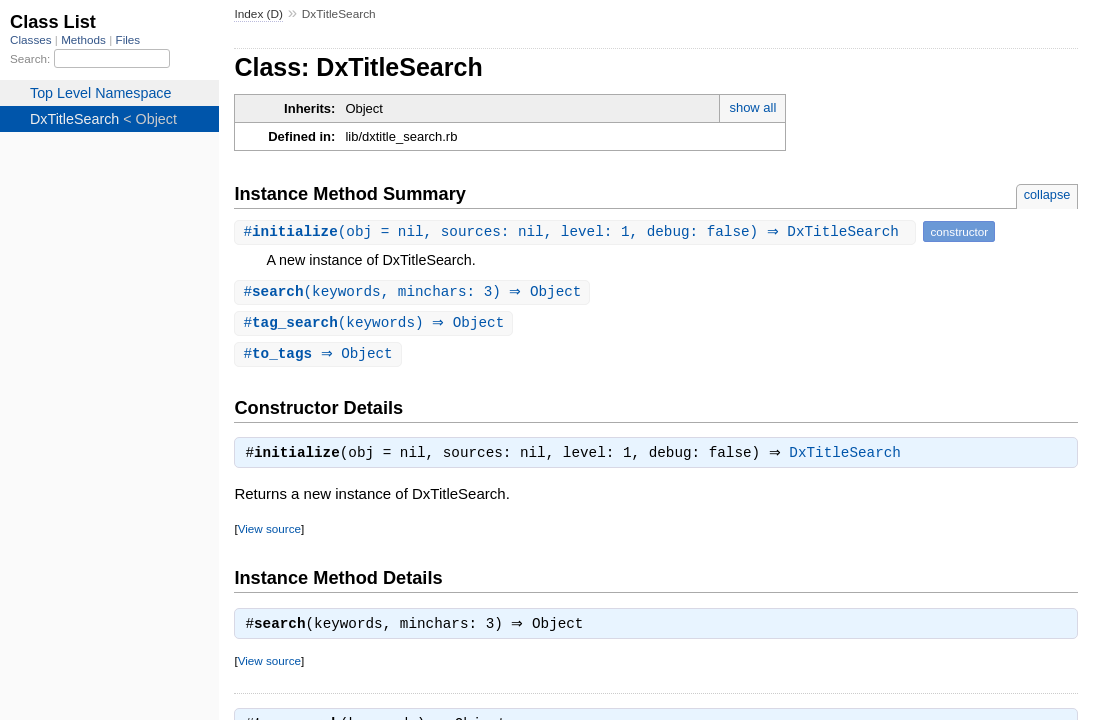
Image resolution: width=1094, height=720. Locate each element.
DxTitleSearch (851, 458)
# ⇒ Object (320, 356)
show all (752, 107)
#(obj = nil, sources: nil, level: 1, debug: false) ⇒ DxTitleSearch (577, 231)
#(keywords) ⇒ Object (376, 324)
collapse (1047, 194)
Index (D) (258, 14)
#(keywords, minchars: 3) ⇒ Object (414, 292)
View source (269, 533)
